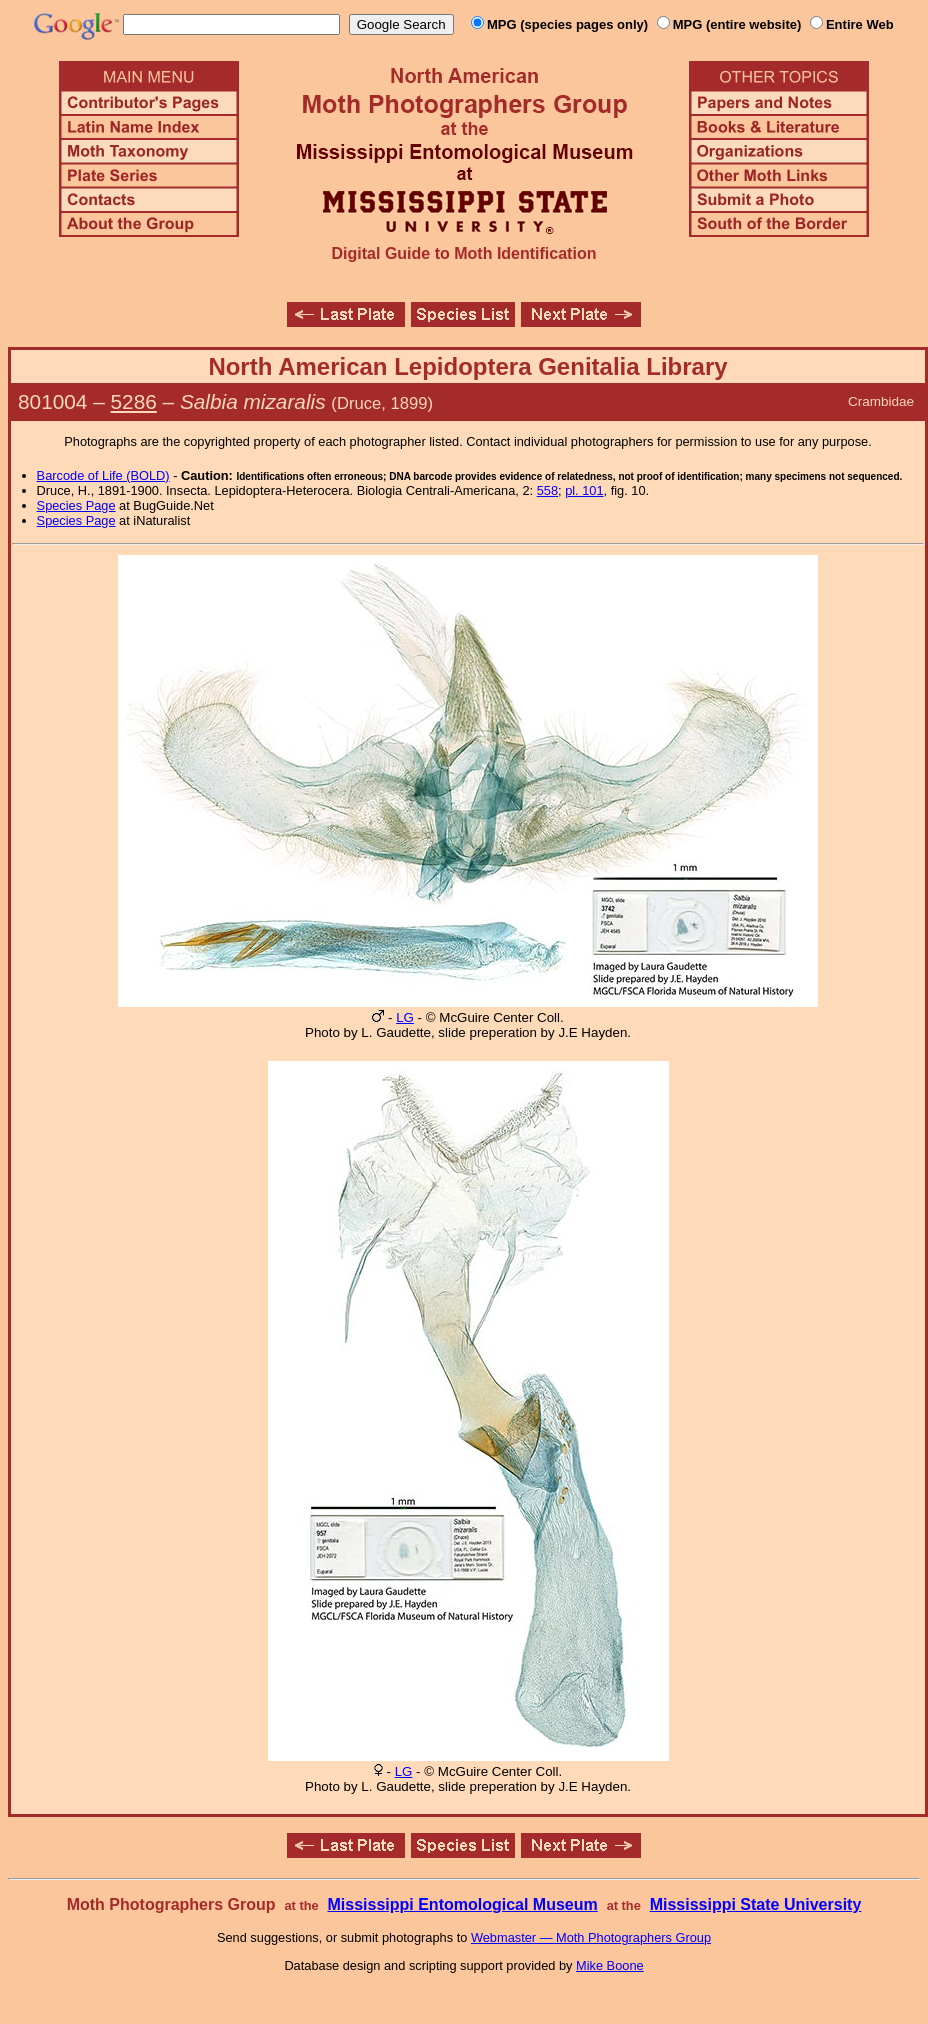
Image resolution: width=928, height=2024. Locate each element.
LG (405, 1017)
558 (547, 490)
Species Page (76, 505)
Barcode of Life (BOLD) (103, 475)
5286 (134, 401)
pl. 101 (584, 490)
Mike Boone (610, 1965)
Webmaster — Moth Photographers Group (591, 1937)
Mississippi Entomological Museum (462, 1904)
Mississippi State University (756, 1904)
